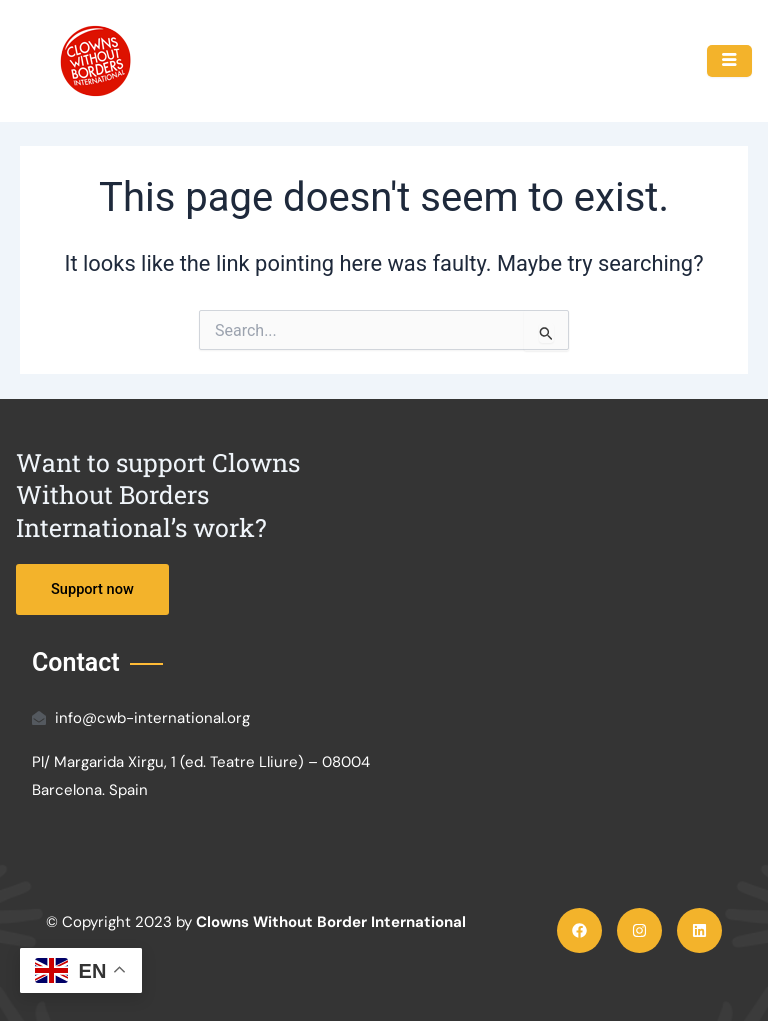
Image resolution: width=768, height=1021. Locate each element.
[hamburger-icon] (729, 61)
